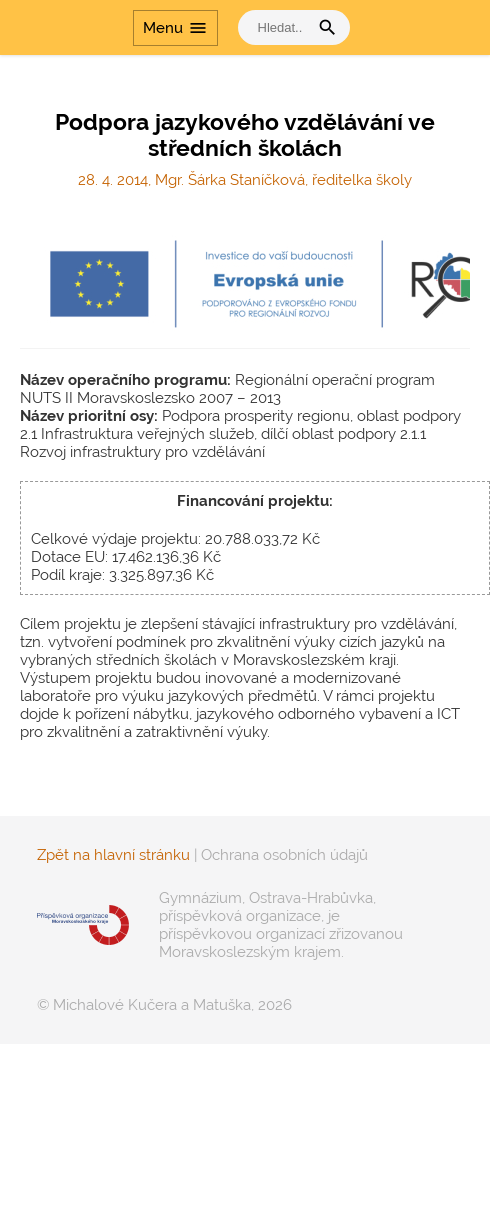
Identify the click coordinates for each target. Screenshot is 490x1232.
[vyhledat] (278, 27)
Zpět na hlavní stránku (113, 855)
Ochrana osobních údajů (284, 855)
